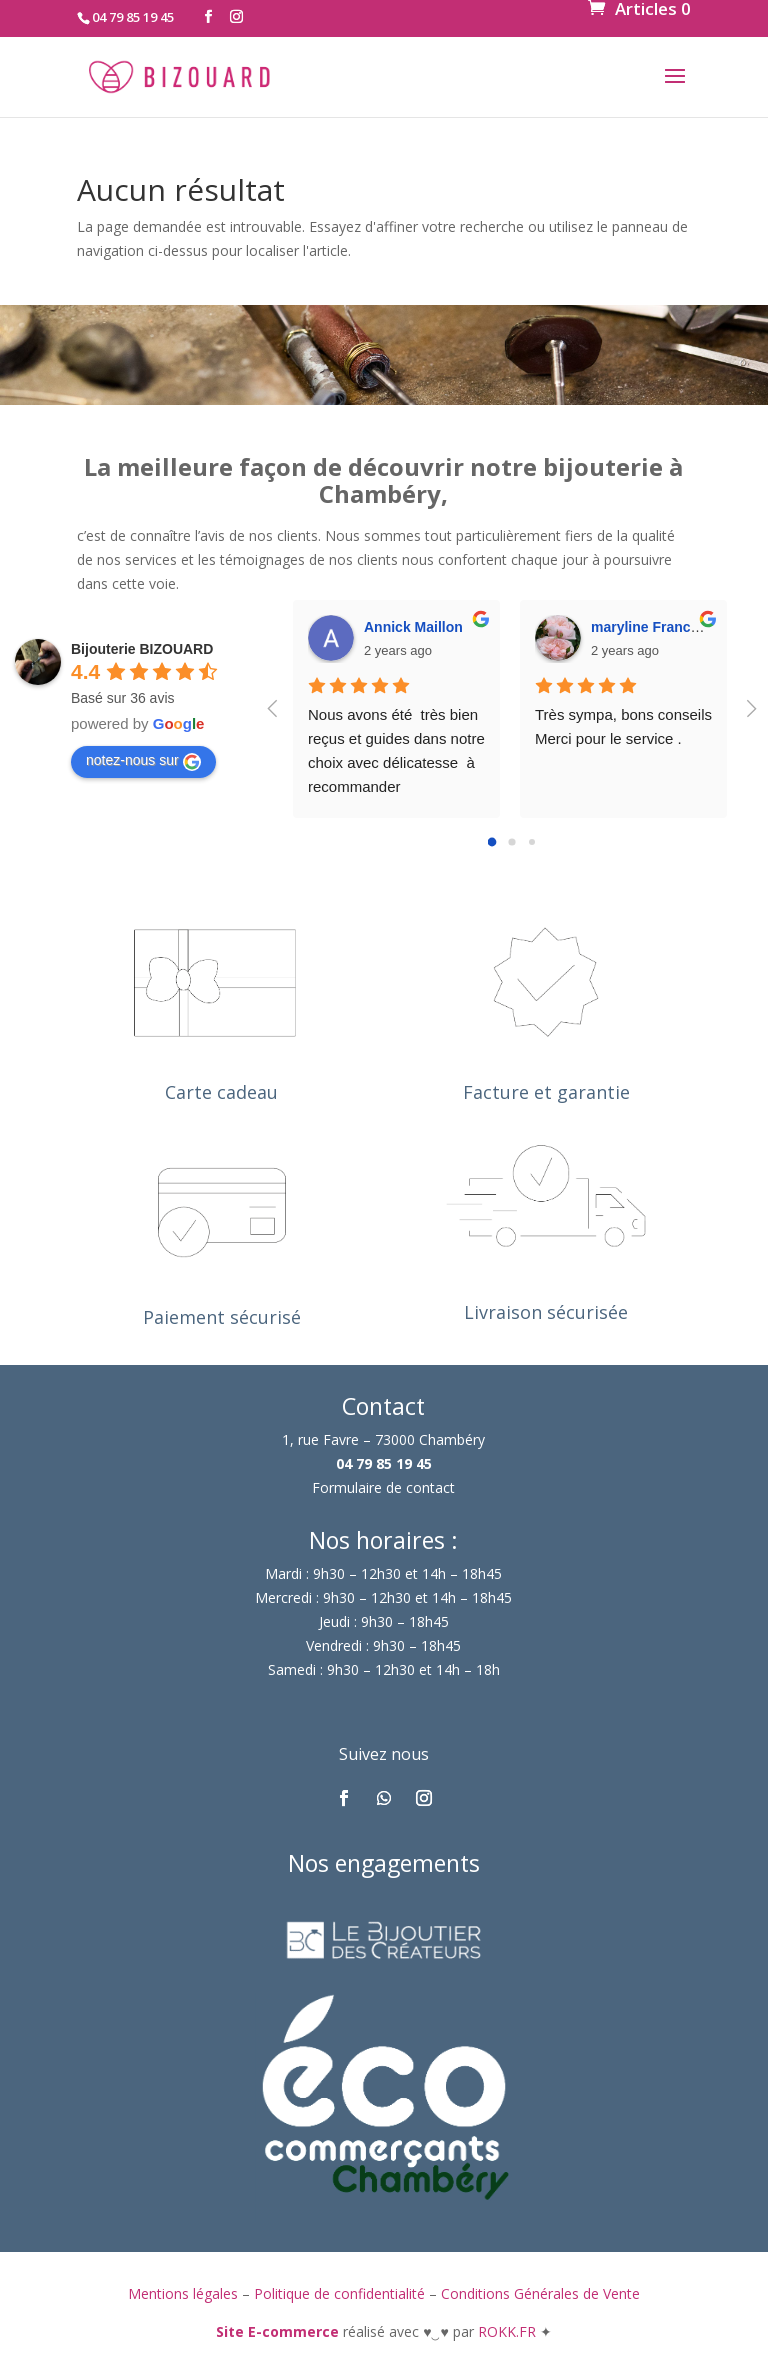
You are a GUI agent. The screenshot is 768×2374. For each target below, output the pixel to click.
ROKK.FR (509, 2331)
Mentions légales (183, 2293)
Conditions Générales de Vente (540, 2293)
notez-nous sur (143, 761)
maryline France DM (657, 627)
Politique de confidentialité (339, 2293)
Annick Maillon (413, 627)
